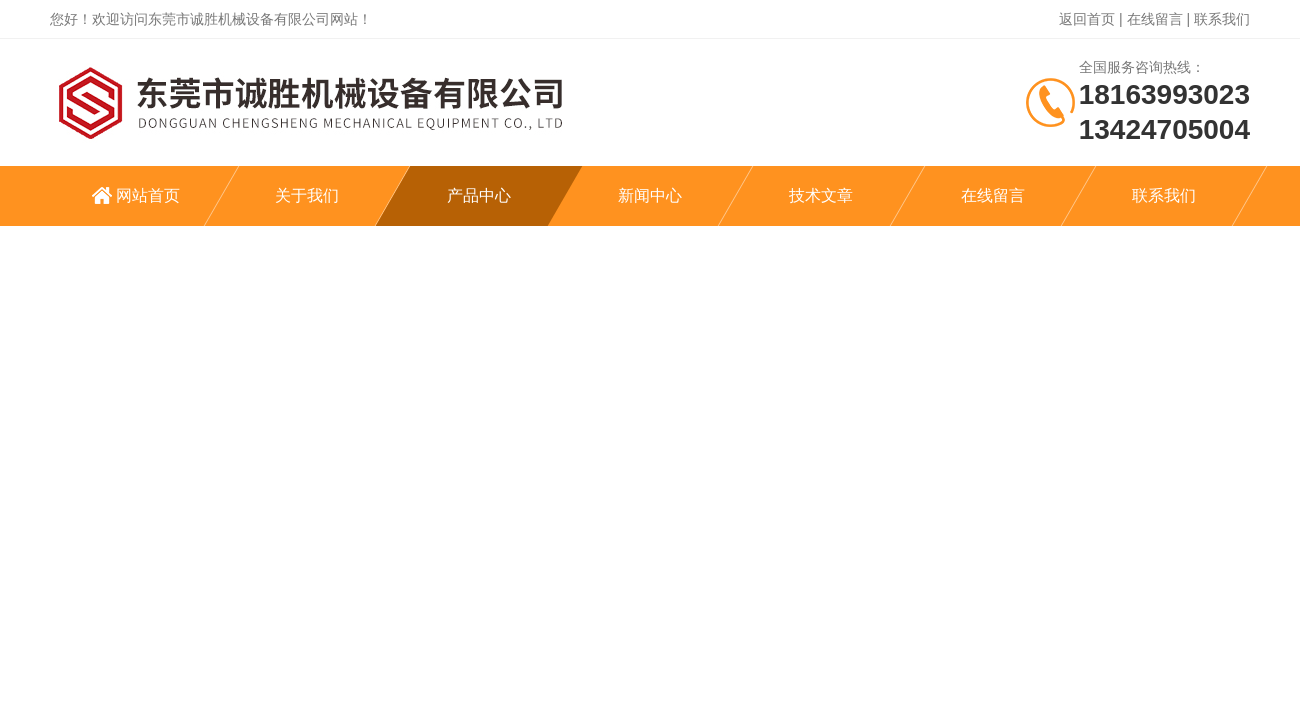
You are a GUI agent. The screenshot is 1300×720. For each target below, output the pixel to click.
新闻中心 (650, 195)
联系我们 (1222, 19)
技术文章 (821, 195)
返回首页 (1087, 19)
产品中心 (479, 195)
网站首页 (148, 195)
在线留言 (1155, 19)
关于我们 (307, 195)
